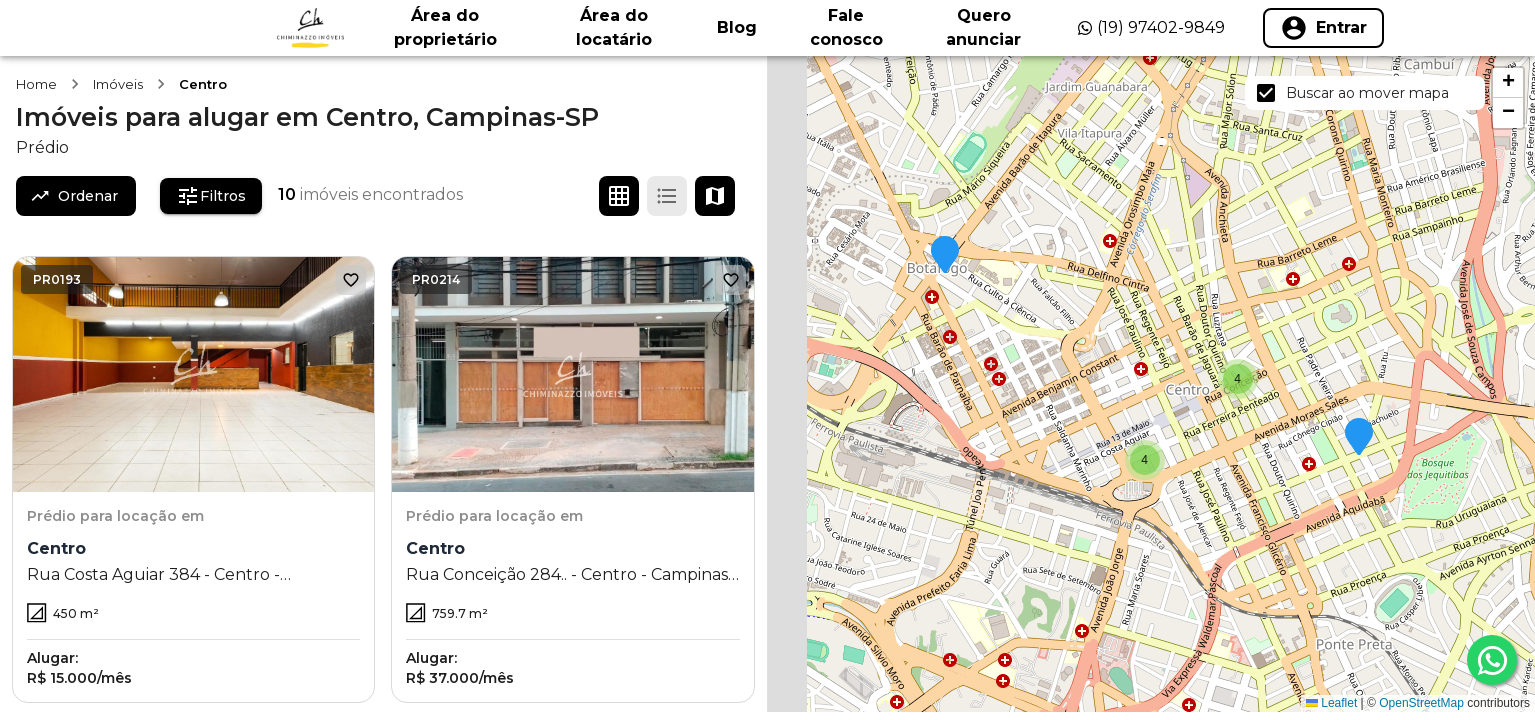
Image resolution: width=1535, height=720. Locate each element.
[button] (945, 256)
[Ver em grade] (619, 196)
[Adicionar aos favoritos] (351, 280)
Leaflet (1331, 703)
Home (36, 84)
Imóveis (118, 84)
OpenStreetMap (1421, 703)
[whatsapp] (1492, 660)
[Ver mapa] (715, 196)
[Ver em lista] (667, 196)
